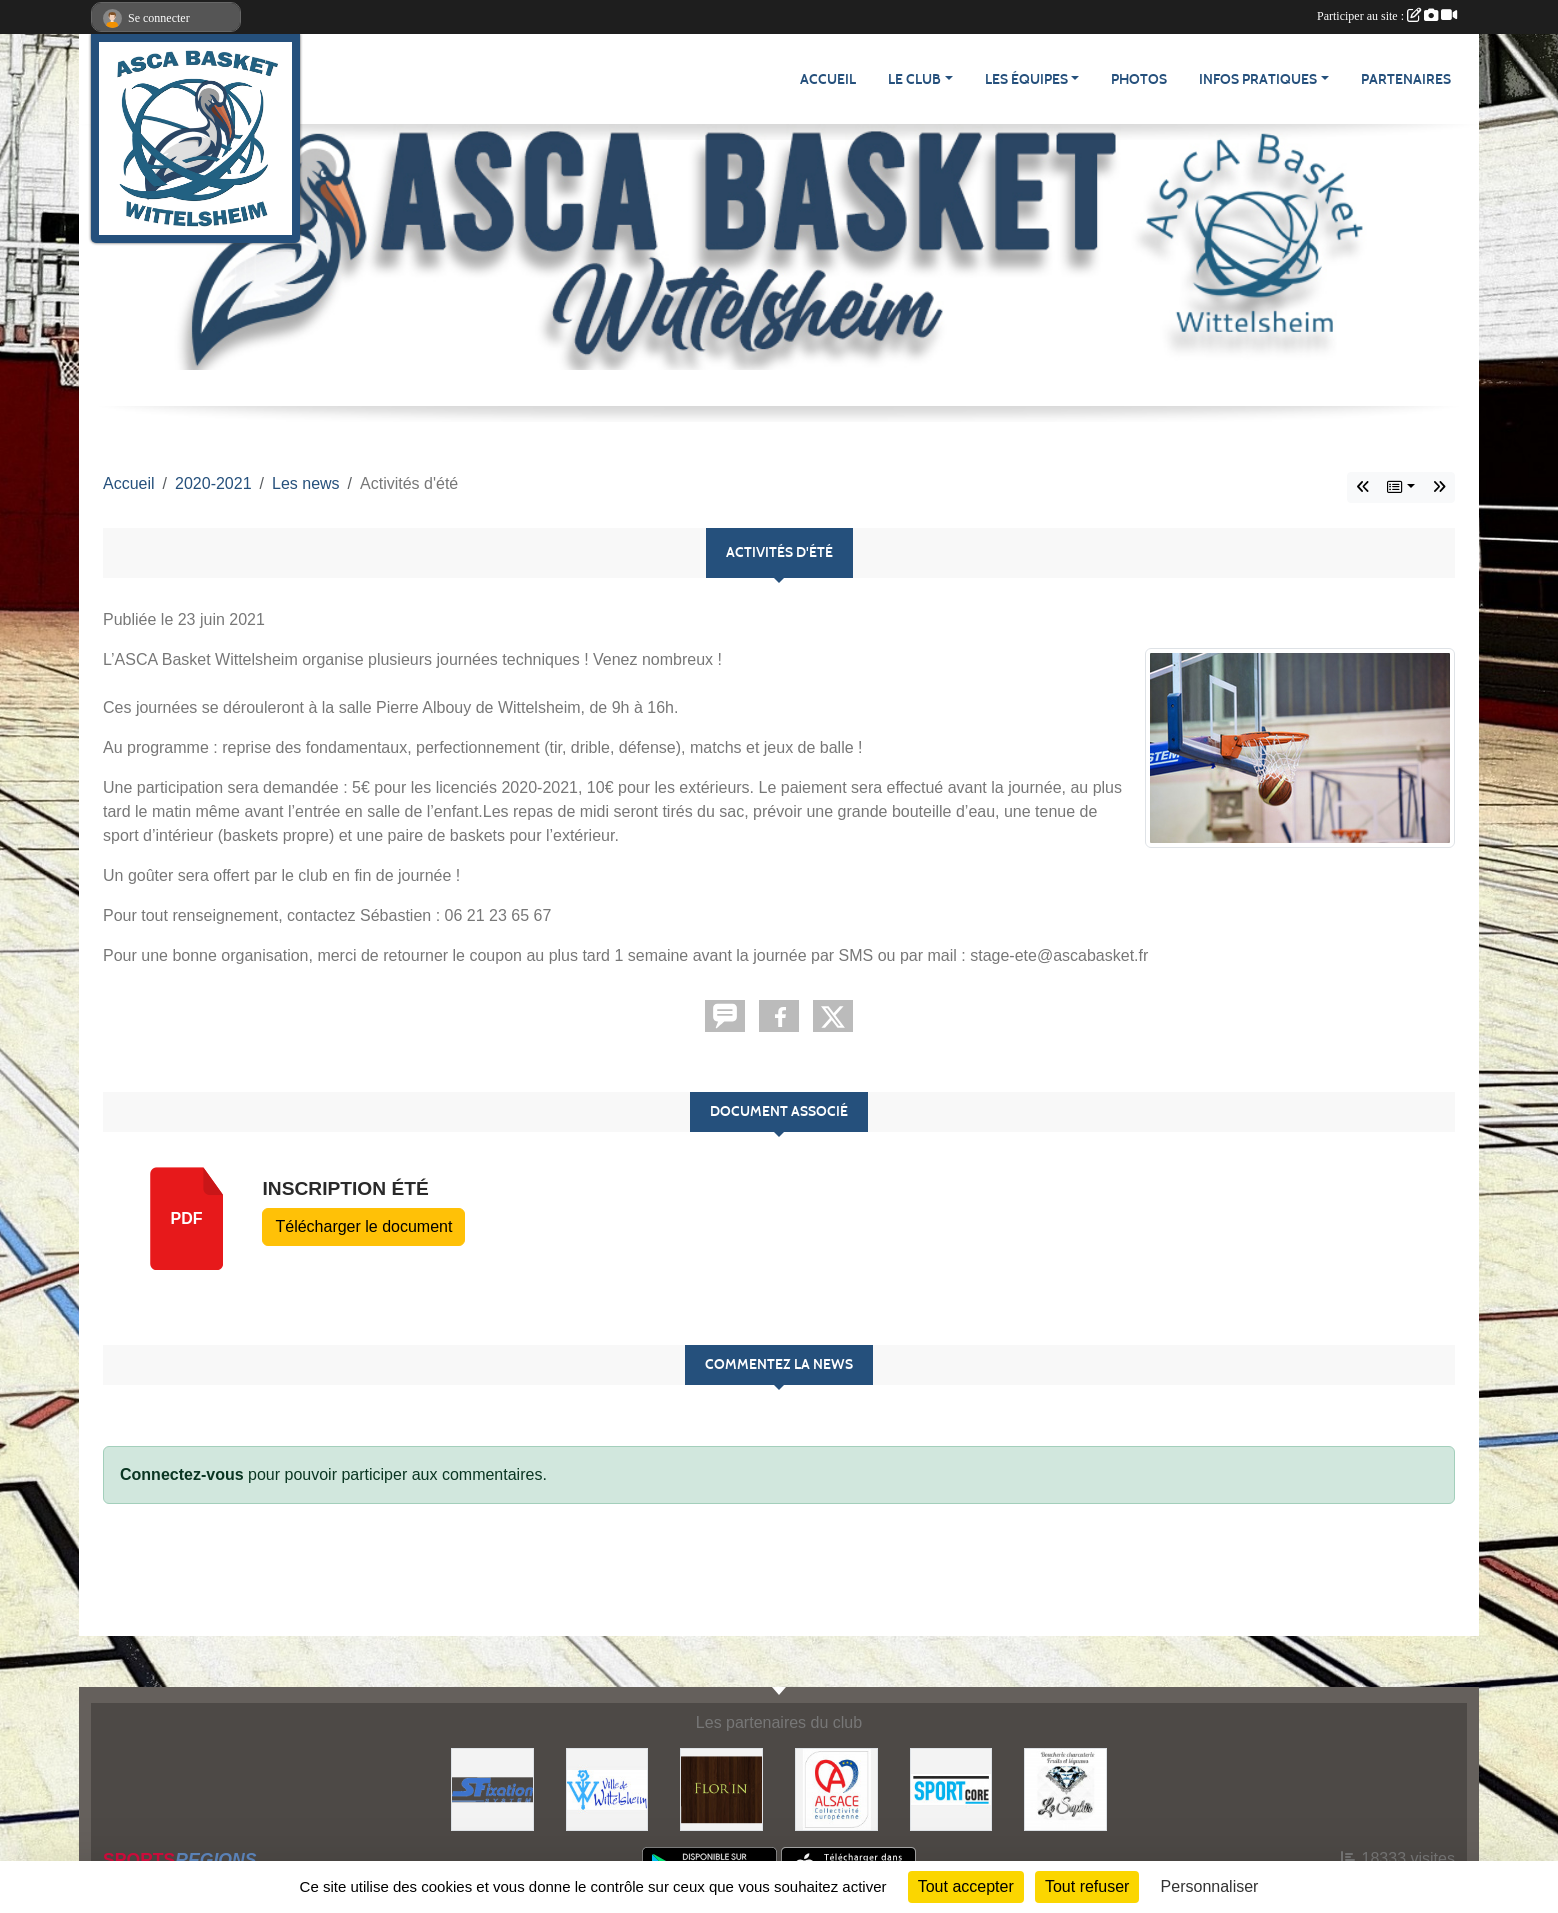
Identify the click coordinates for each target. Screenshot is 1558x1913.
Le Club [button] (914, 79)
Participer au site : (1387, 16)
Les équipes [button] (1026, 79)
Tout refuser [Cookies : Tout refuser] (1087, 1886)
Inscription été (345, 1188)
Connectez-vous (182, 1474)
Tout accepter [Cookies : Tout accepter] (966, 1886)
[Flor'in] (721, 1788)
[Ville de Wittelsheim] (607, 1788)
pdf (187, 1218)
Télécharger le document (363, 1226)
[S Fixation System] (492, 1788)
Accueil (828, 79)
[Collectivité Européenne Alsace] (836, 1788)
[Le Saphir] (1065, 1788)
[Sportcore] (951, 1788)
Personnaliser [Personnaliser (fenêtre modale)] (1210, 1886)
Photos (1139, 79)
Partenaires (1406, 79)
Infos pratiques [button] (1258, 79)
